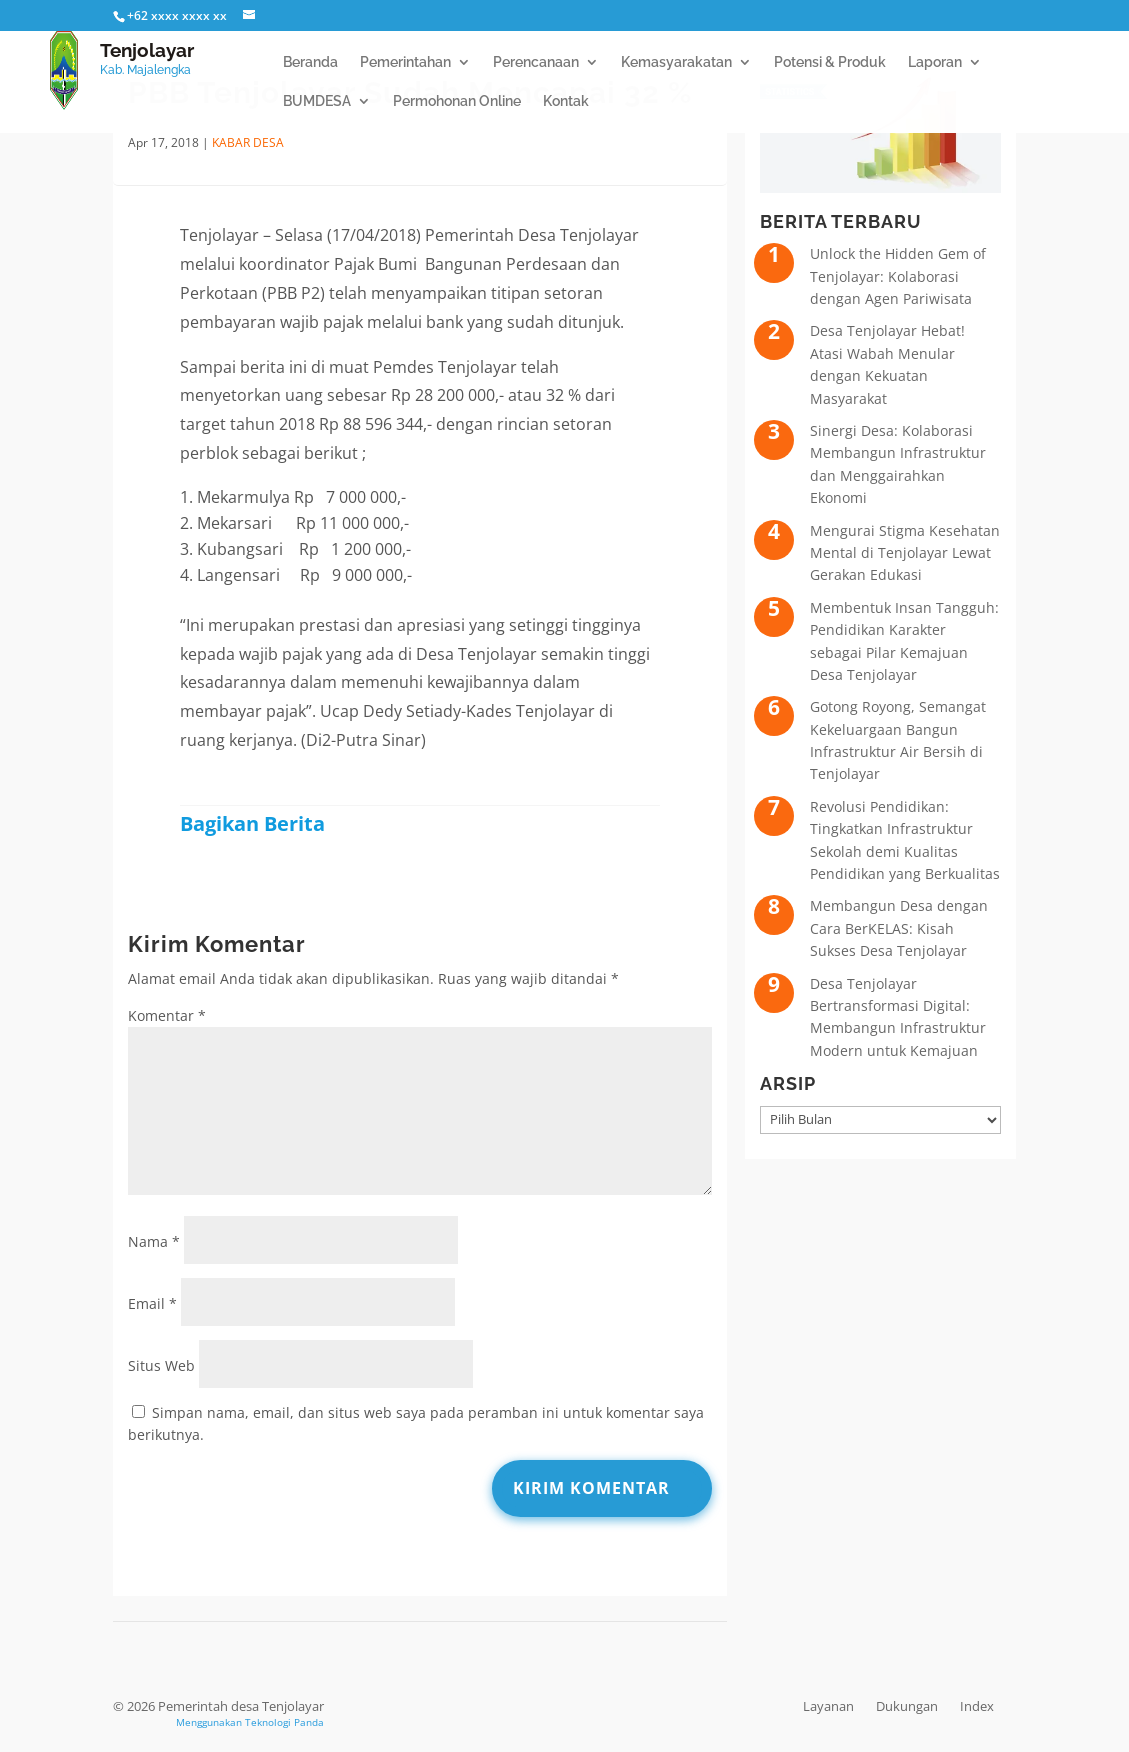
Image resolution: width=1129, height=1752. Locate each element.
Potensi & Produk (830, 62)
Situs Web (161, 1365)
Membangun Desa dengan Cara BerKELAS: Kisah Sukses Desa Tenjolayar (899, 928)
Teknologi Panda (284, 1722)
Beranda (310, 62)
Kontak (566, 101)
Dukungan (907, 1706)
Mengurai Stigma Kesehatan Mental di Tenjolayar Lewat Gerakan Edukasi (905, 553)
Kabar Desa (248, 142)
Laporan (935, 62)
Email (152, 1303)
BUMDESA (317, 101)
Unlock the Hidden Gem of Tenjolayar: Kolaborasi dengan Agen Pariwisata (898, 276)
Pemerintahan (405, 62)
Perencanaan (536, 62)
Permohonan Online (457, 101)
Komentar (167, 1015)
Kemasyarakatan (676, 62)
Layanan (828, 1706)
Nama (154, 1241)
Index (977, 1706)
